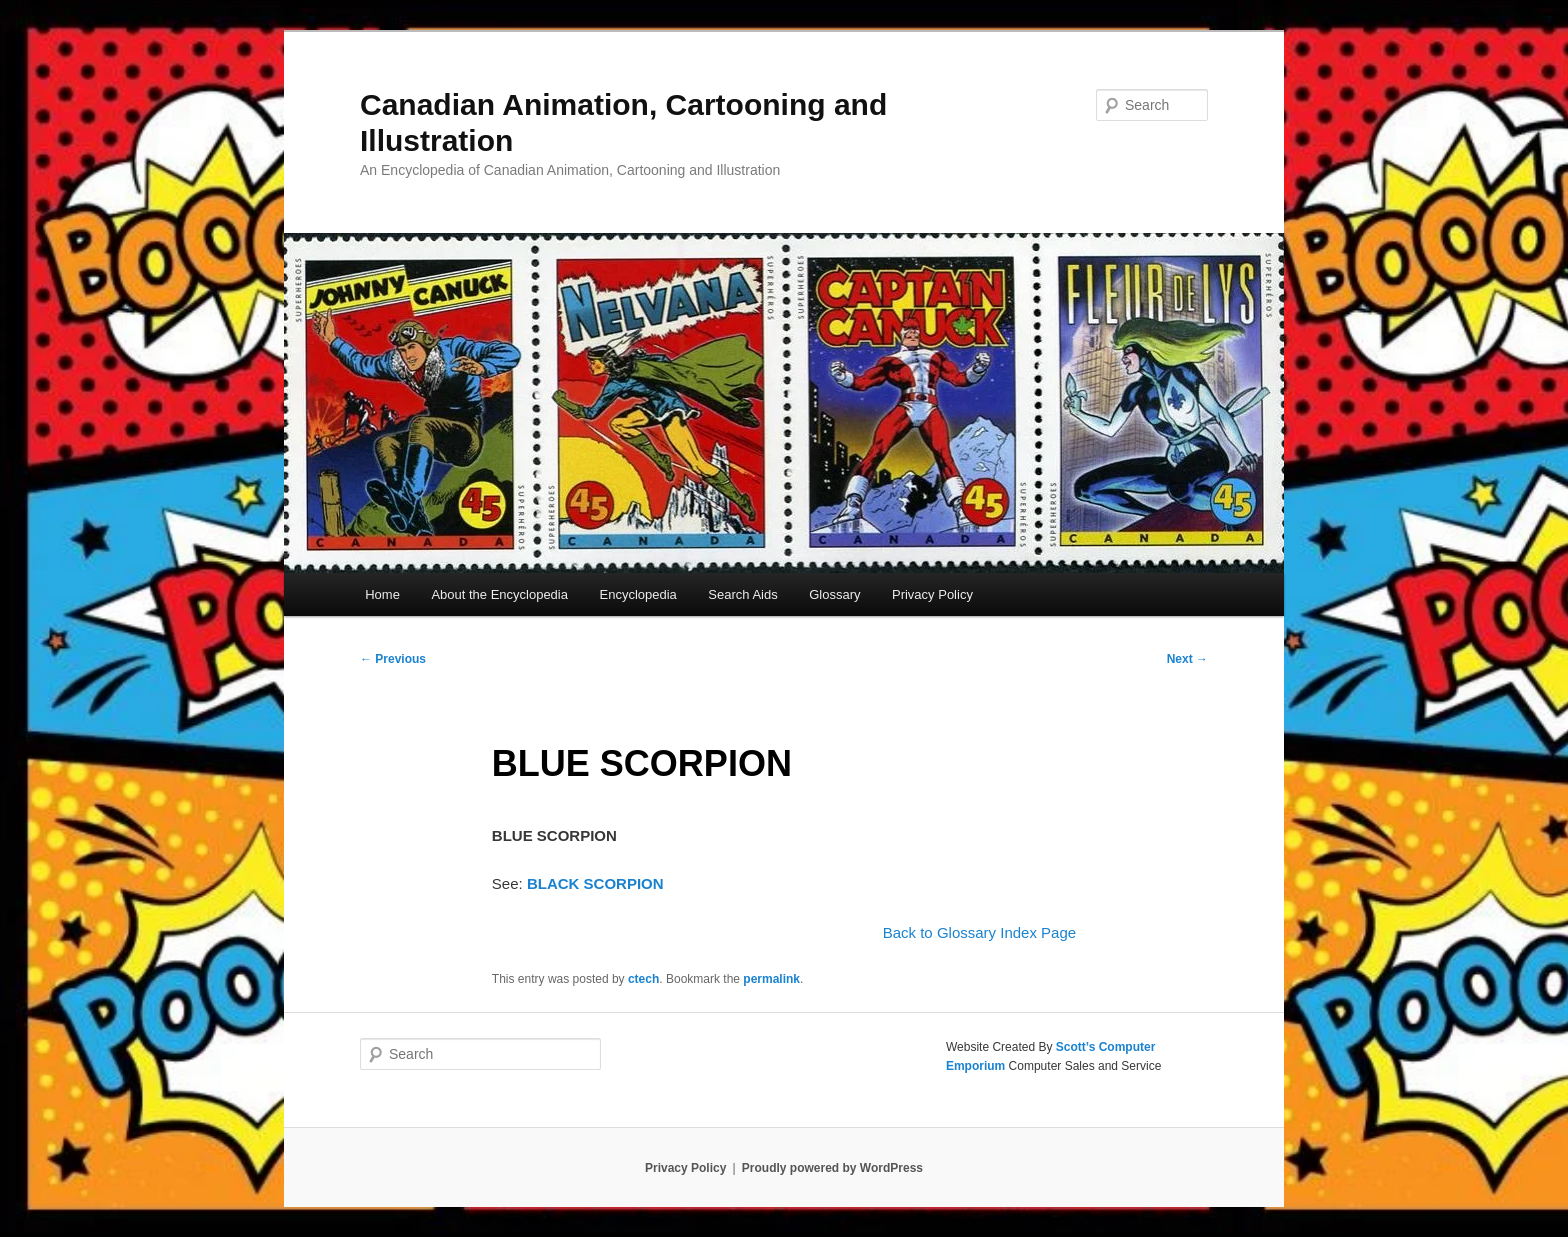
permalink (771, 979)
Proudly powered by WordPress (832, 1168)
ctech (643, 979)
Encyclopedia (637, 594)
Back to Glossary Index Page (979, 932)
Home (382, 594)
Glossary (834, 594)
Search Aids (742, 594)
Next (1187, 659)
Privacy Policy (932, 594)
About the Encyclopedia (499, 594)
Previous (393, 659)
